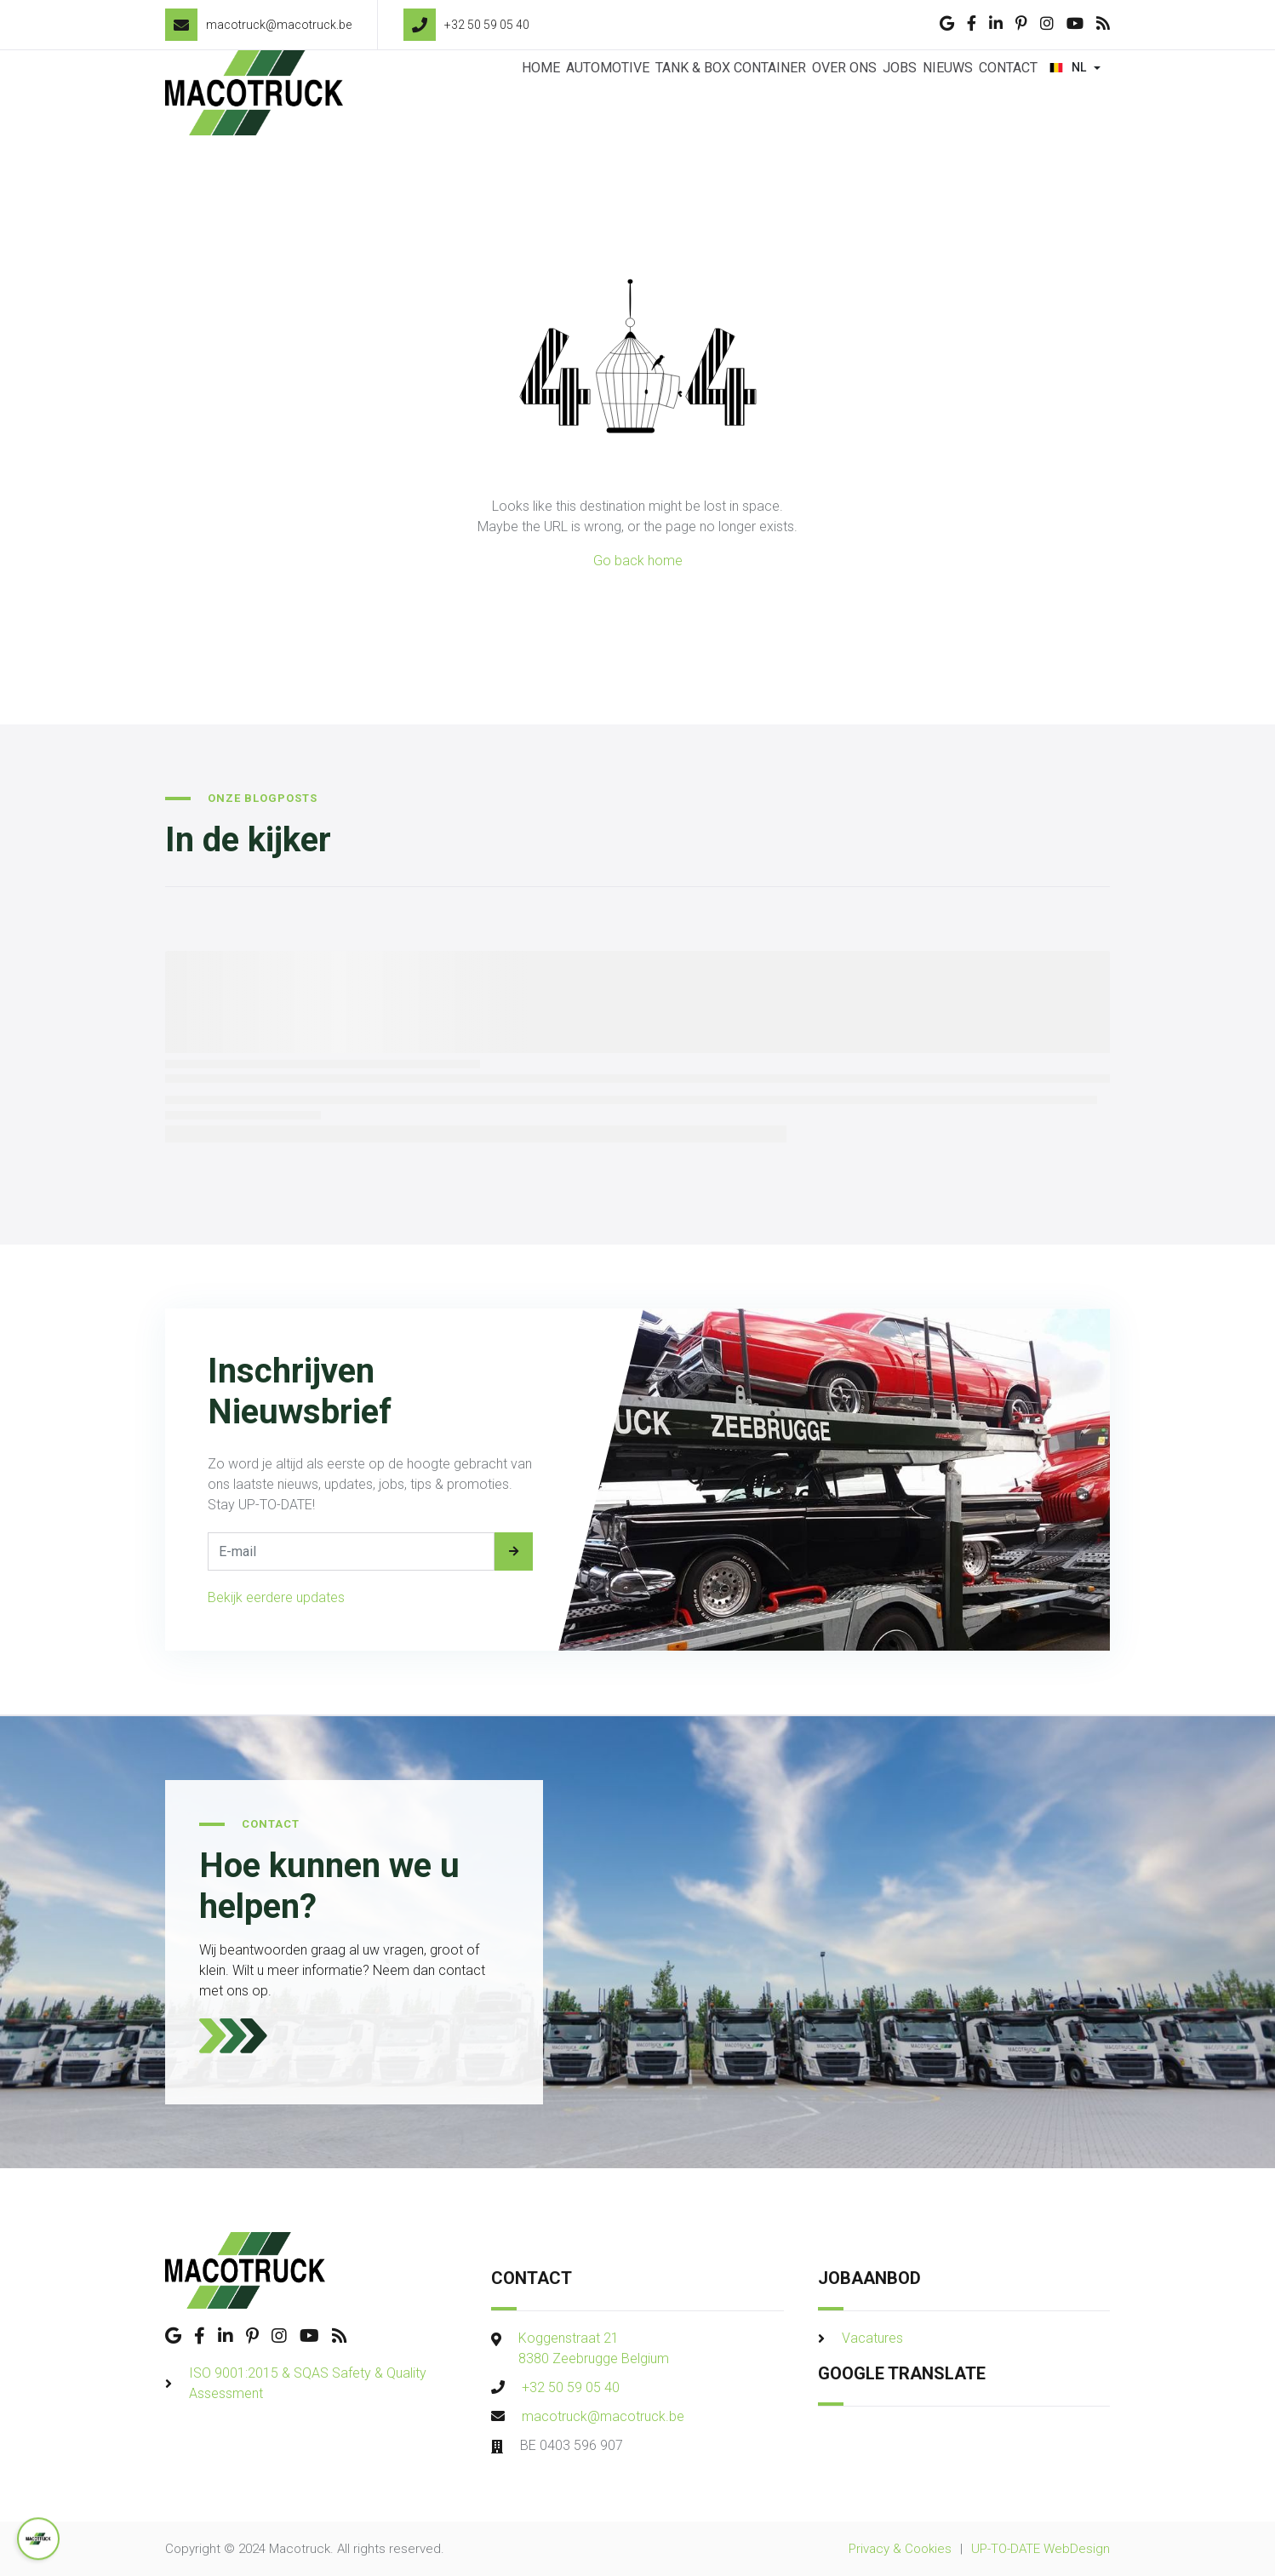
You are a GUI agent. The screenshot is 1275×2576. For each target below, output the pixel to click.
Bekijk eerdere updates (276, 1597)
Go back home (638, 560)
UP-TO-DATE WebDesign (1040, 2548)
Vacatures (872, 2338)
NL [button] (1070, 93)
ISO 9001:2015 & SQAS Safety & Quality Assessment (307, 2383)
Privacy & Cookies (900, 2548)
